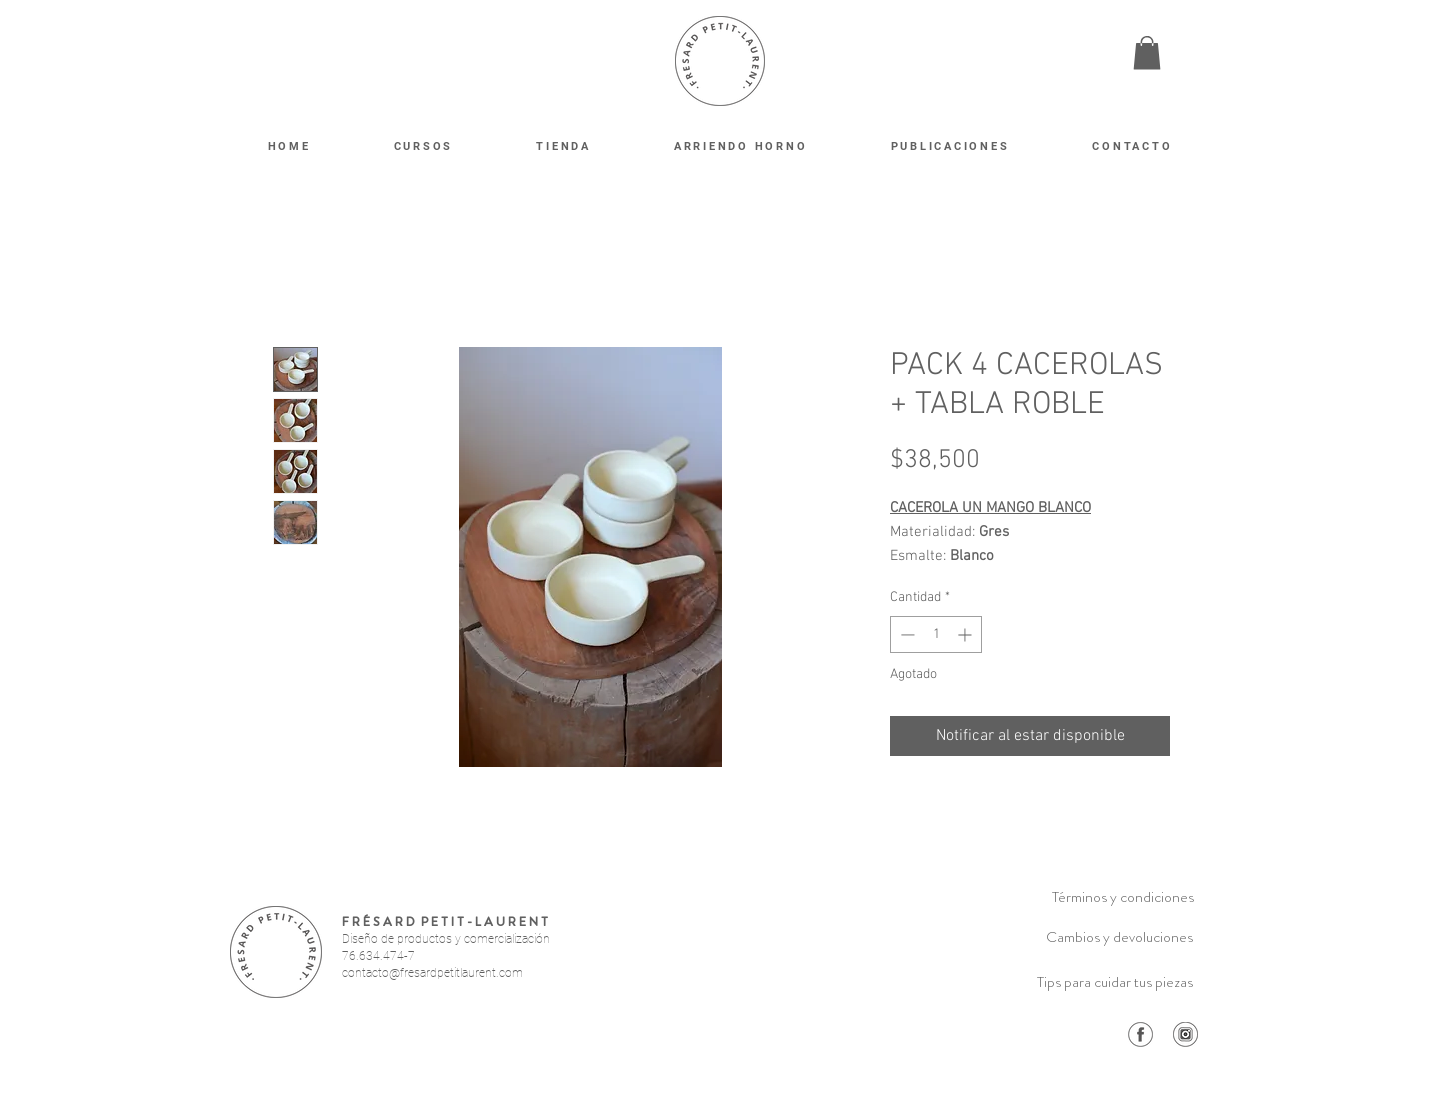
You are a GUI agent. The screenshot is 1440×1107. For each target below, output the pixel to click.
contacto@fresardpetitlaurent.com (432, 973)
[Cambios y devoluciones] (1119, 937)
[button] (1147, 52)
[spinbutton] (936, 634)
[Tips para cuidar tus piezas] (1115, 982)
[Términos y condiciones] (1123, 897)
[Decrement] (905, 634)
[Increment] (966, 634)
